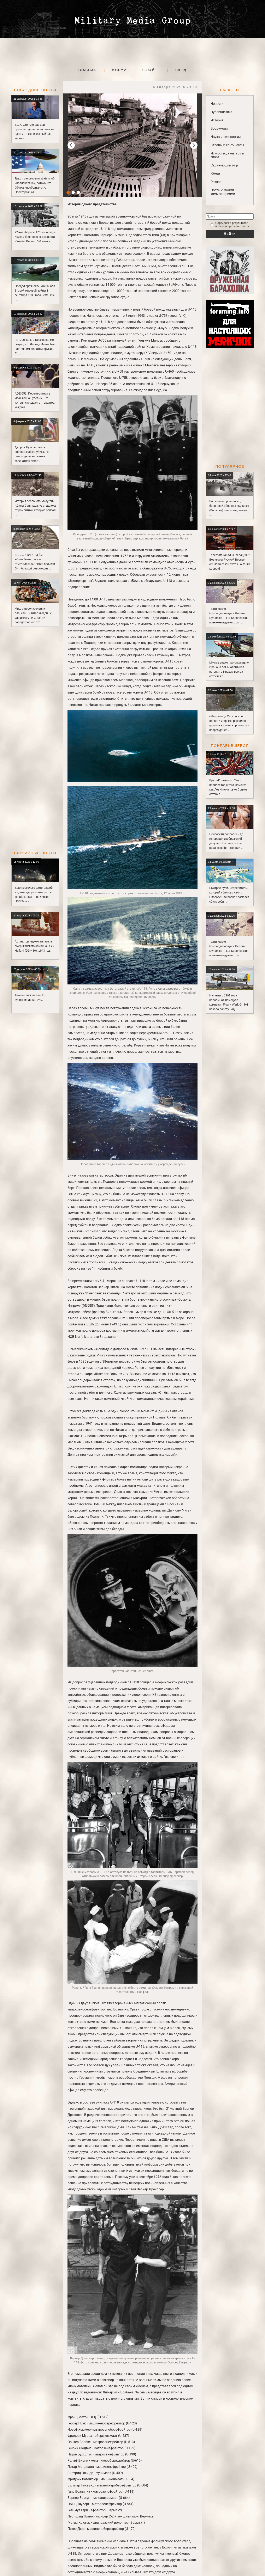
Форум (119, 70)
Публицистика (221, 112)
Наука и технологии (226, 137)
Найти (230, 234)
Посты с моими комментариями (223, 192)
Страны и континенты (227, 145)
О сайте (151, 70)
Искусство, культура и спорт (227, 155)
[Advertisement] (132, 51)
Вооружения (220, 128)
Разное (216, 182)
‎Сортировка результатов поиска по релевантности (232, 224)
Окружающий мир (224, 165)
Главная (87, 70)
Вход (181, 70)
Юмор (215, 173)
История (217, 120)
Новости (217, 103)
